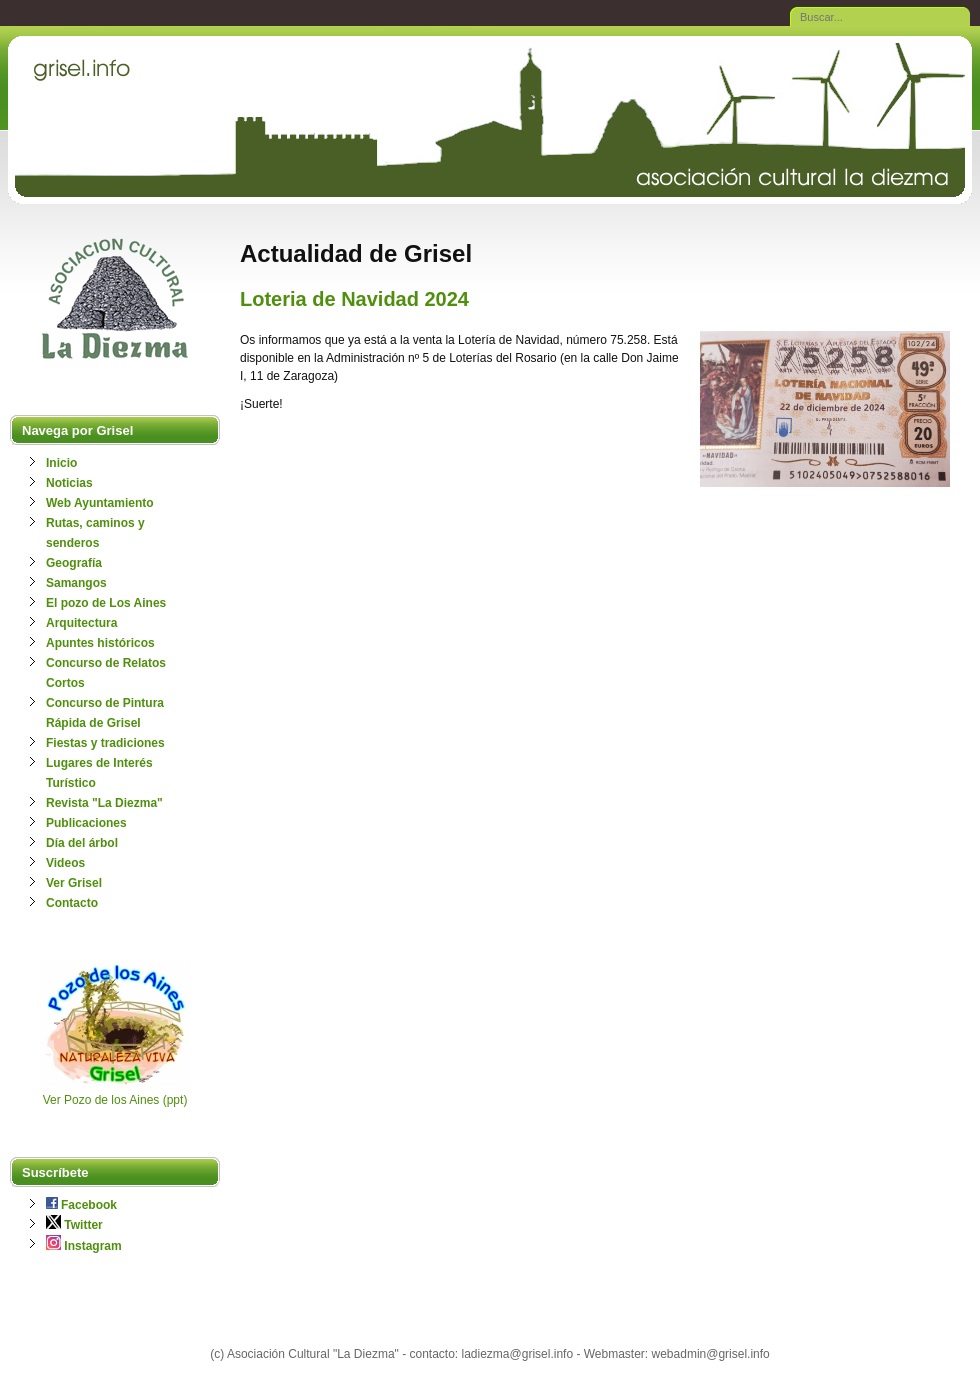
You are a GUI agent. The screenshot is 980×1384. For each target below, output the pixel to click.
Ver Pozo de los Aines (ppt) (115, 1100)
